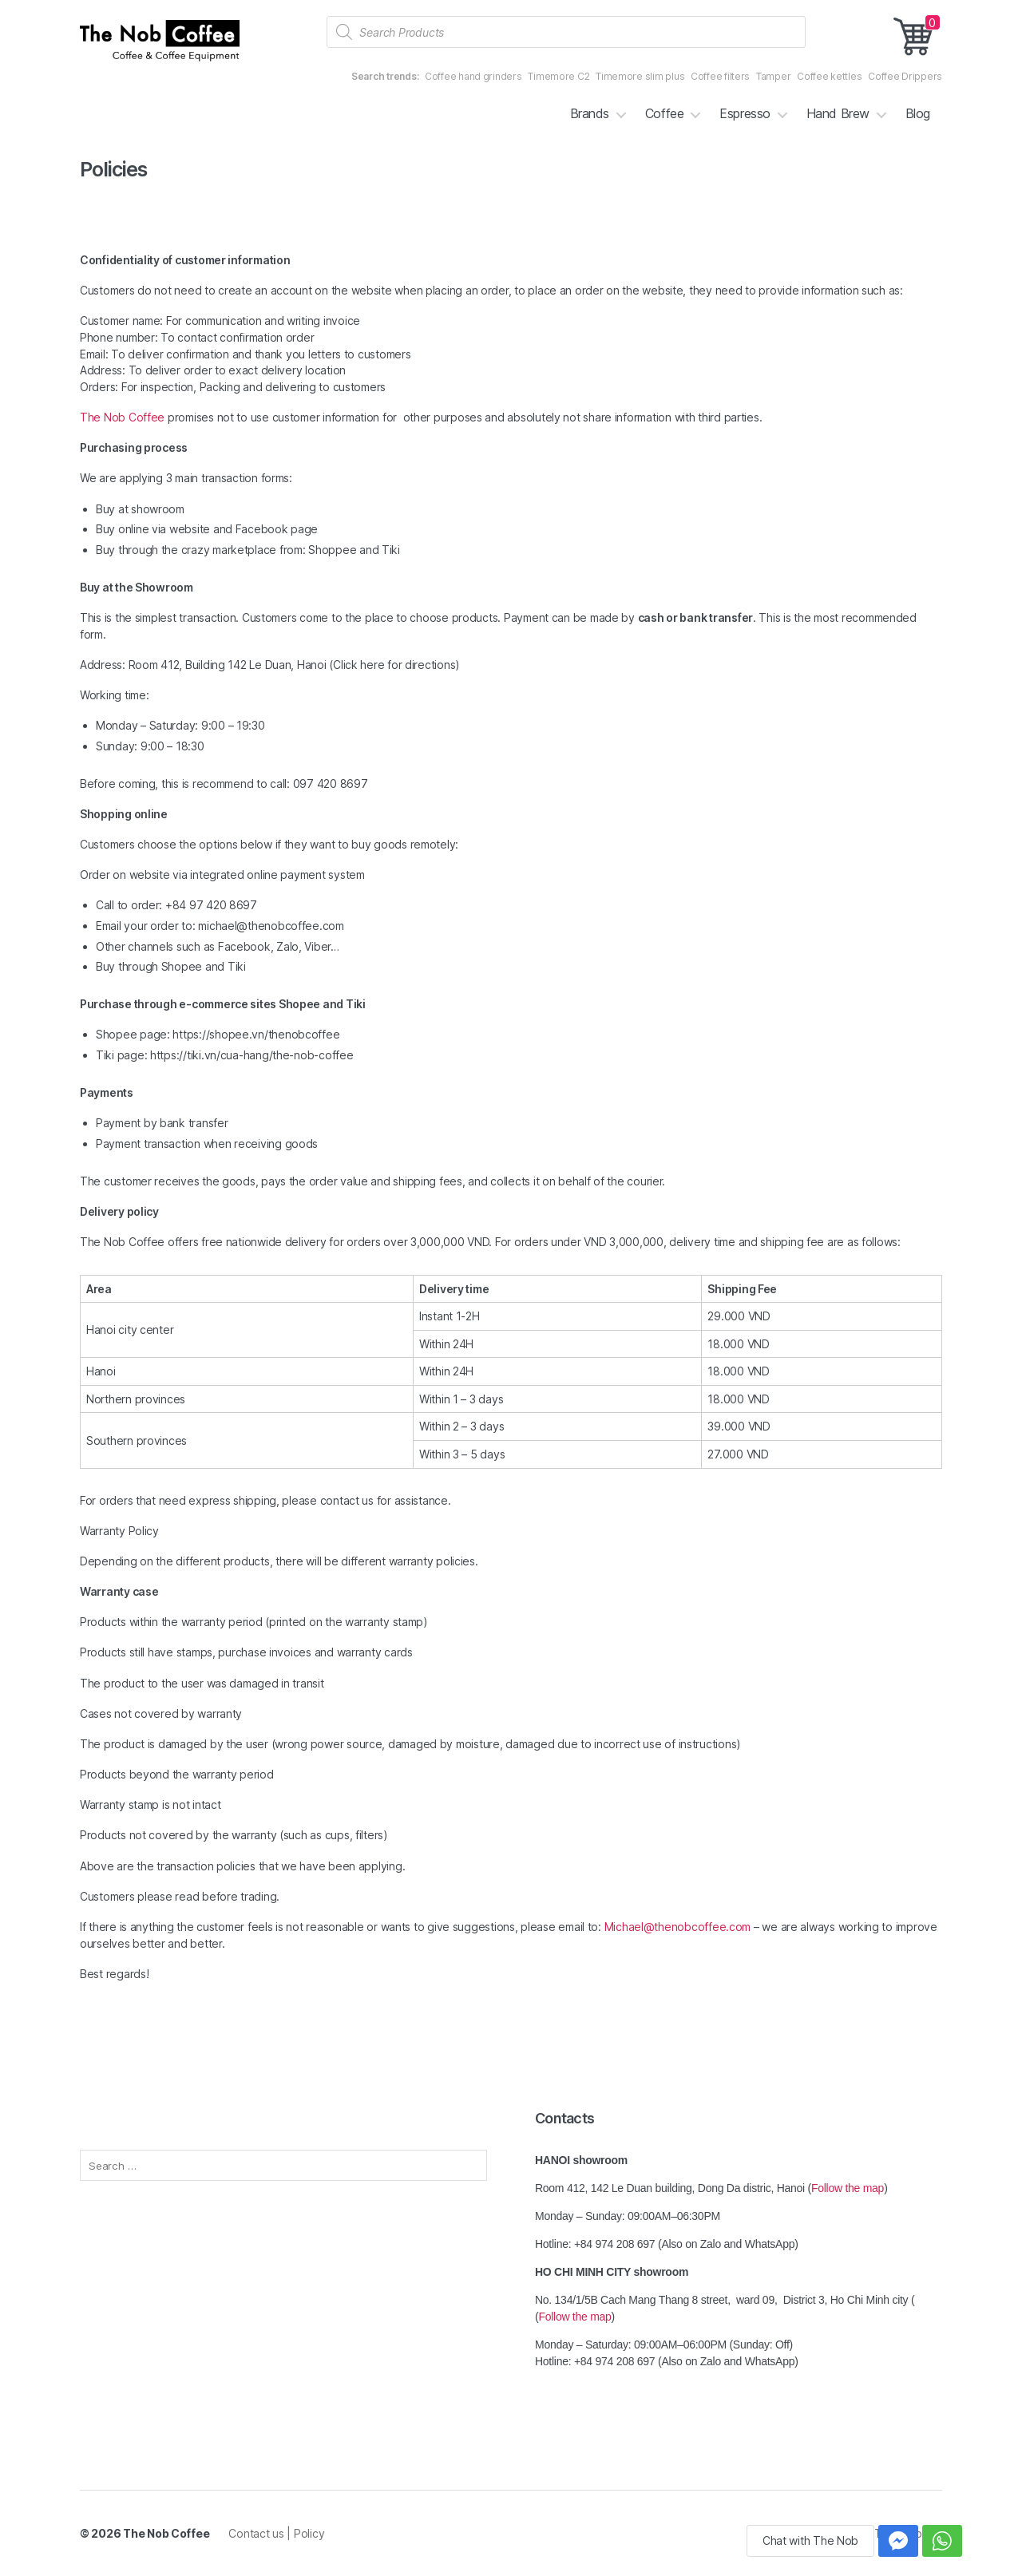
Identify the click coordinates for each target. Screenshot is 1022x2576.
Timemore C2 (558, 76)
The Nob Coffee (122, 417)
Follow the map (847, 2188)
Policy (309, 2533)
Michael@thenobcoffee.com (677, 1926)
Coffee (664, 113)
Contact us (257, 2533)
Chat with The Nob (810, 2540)
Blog (917, 113)
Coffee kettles (829, 76)
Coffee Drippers (905, 76)
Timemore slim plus (640, 76)
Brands (589, 113)
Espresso (744, 113)
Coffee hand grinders (473, 76)
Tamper (773, 76)
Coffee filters (720, 76)
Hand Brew (837, 113)
